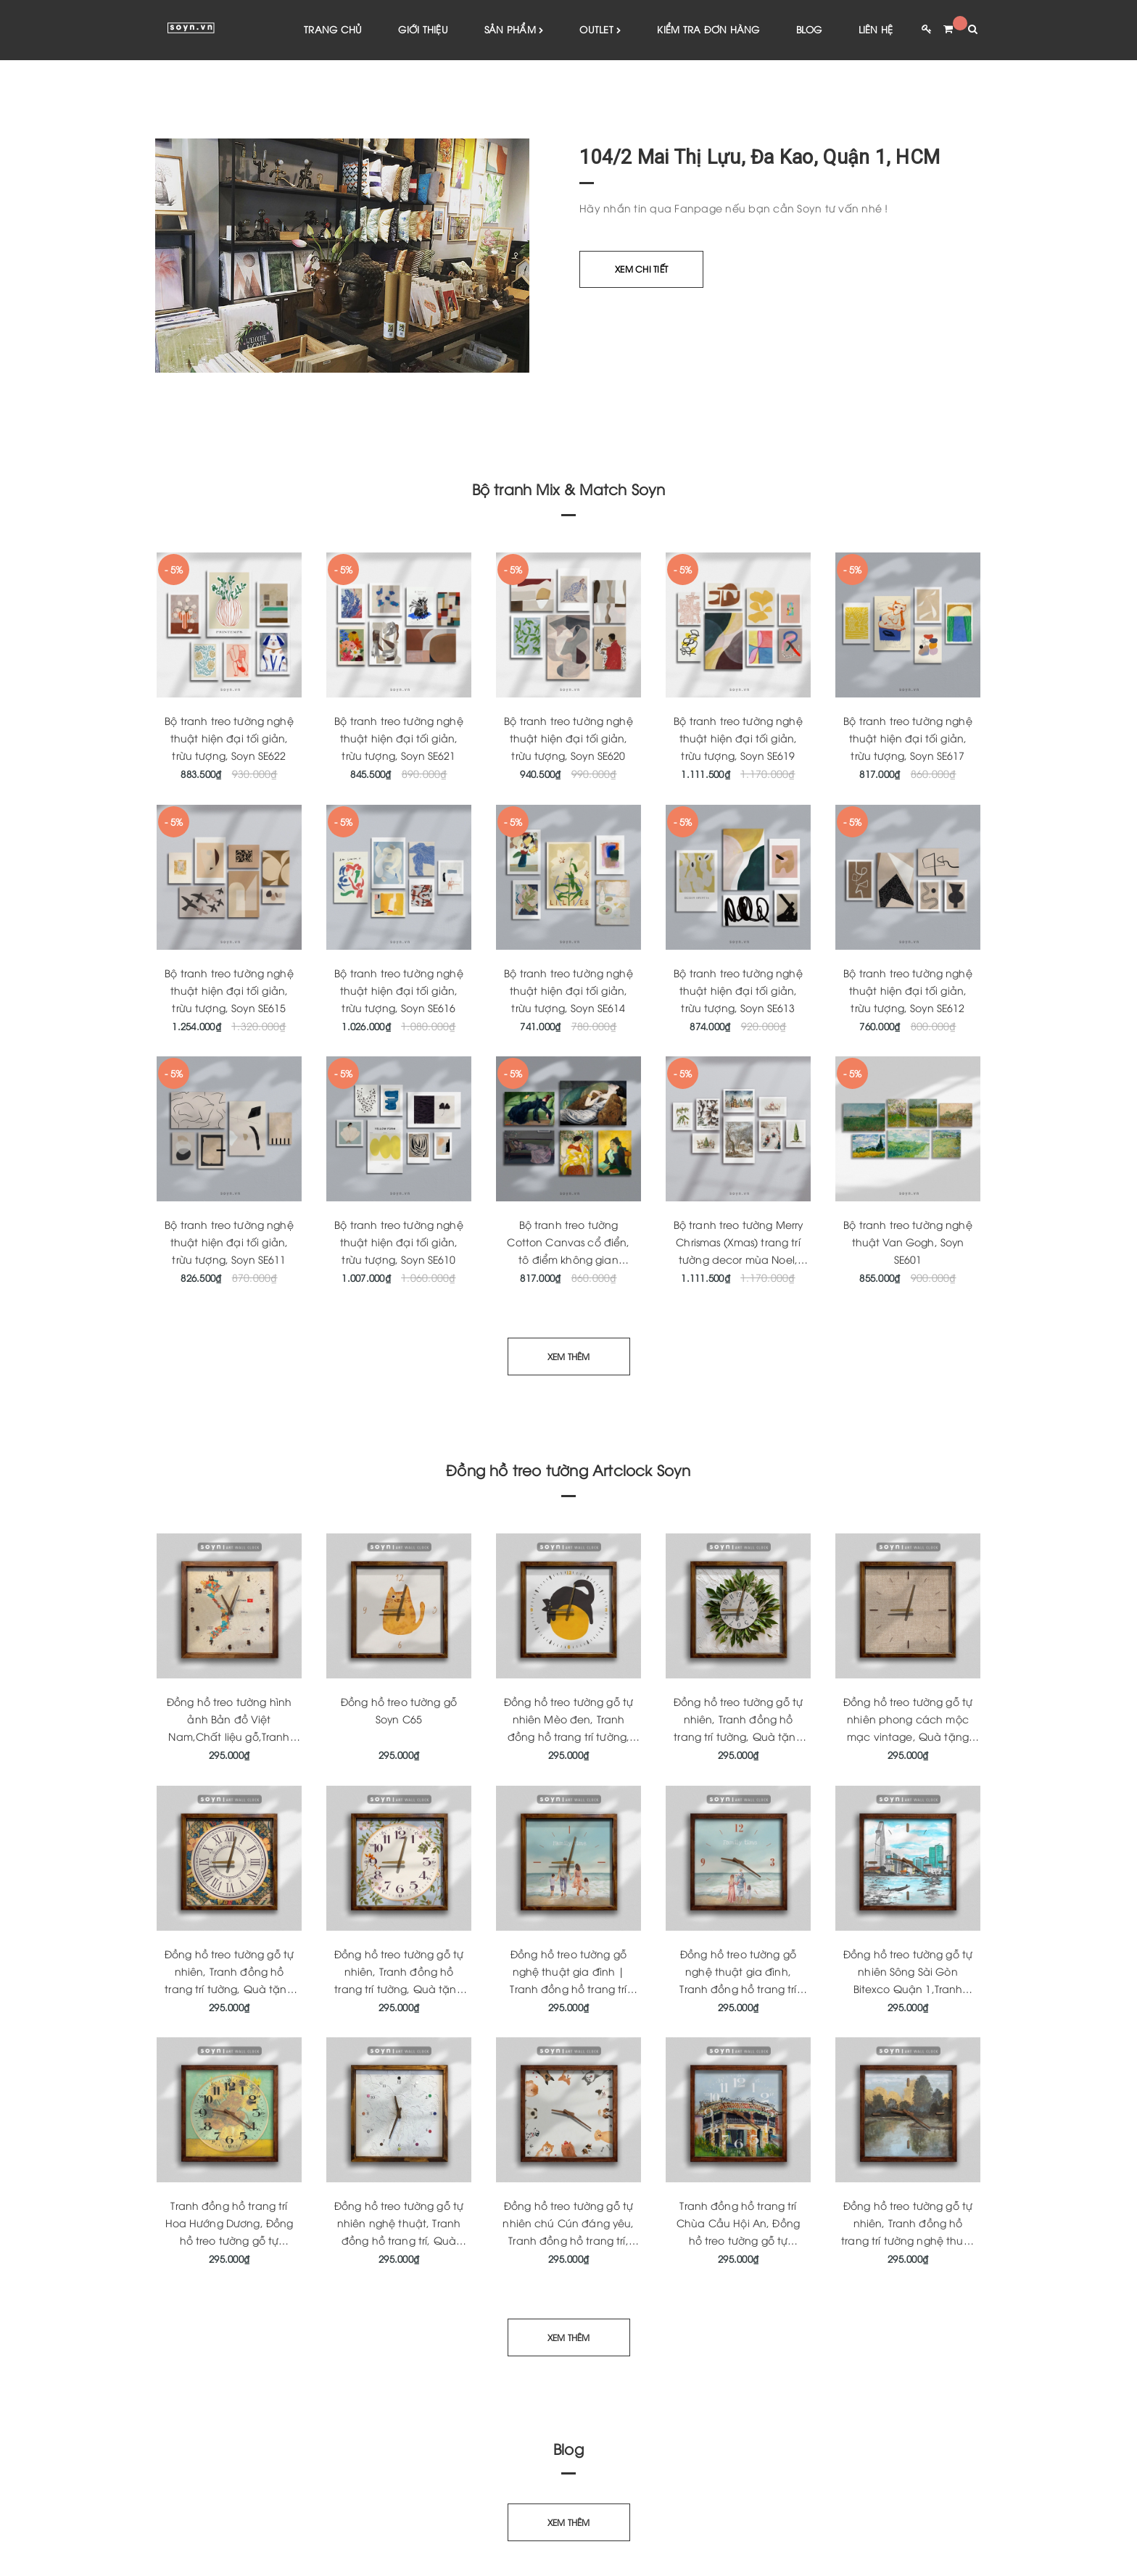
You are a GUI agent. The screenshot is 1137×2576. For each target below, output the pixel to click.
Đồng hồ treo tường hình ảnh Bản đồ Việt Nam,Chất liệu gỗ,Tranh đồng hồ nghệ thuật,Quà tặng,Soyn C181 (229, 1736)
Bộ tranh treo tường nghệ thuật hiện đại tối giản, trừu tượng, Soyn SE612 (907, 990)
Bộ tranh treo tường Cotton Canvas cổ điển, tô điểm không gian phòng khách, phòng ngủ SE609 (568, 1259)
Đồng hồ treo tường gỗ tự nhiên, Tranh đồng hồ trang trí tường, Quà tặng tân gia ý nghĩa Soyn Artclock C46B (398, 1989)
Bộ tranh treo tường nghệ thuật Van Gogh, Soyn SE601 (907, 1242)
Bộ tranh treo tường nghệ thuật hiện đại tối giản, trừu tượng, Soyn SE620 (568, 738)
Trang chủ (333, 29)
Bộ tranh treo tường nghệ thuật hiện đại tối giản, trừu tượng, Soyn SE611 (229, 1242)
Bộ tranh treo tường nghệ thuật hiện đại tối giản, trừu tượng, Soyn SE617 (907, 738)
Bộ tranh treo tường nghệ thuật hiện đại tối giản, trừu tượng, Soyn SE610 (398, 1242)
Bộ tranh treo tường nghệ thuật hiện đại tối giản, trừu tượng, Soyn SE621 (398, 738)
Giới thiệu (423, 29)
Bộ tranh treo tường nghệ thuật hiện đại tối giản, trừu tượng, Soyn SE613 (738, 990)
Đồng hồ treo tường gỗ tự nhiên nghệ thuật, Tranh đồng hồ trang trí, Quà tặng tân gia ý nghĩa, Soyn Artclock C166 (398, 2240)
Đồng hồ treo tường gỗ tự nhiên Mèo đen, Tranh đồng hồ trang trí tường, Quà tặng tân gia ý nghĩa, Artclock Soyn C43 (568, 1736)
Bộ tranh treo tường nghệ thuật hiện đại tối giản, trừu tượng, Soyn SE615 (229, 990)
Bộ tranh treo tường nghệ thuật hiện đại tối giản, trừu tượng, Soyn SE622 (229, 738)
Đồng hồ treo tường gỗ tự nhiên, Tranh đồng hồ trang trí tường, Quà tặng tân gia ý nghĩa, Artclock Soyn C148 (229, 1989)
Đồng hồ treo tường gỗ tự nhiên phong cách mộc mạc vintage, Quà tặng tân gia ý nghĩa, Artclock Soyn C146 (907, 1736)
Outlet (600, 30)
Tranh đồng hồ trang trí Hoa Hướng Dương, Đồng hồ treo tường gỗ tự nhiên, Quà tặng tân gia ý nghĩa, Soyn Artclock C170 (229, 2240)
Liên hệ (876, 29)
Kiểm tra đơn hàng (708, 29)
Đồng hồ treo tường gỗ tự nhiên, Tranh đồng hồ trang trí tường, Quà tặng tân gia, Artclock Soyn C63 (738, 1736)
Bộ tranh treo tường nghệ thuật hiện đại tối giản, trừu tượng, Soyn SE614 (568, 990)
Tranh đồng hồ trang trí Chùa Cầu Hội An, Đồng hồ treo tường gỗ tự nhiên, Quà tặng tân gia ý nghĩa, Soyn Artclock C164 (738, 2240)
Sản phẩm (514, 30)
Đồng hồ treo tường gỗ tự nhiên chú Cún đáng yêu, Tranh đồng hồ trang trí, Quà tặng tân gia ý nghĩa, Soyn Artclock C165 (569, 2240)
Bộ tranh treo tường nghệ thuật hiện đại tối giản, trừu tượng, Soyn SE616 (398, 990)
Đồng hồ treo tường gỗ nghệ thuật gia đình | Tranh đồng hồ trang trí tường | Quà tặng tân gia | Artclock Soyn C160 (568, 1989)
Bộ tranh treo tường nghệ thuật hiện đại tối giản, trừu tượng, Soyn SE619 (738, 738)
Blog (809, 29)
